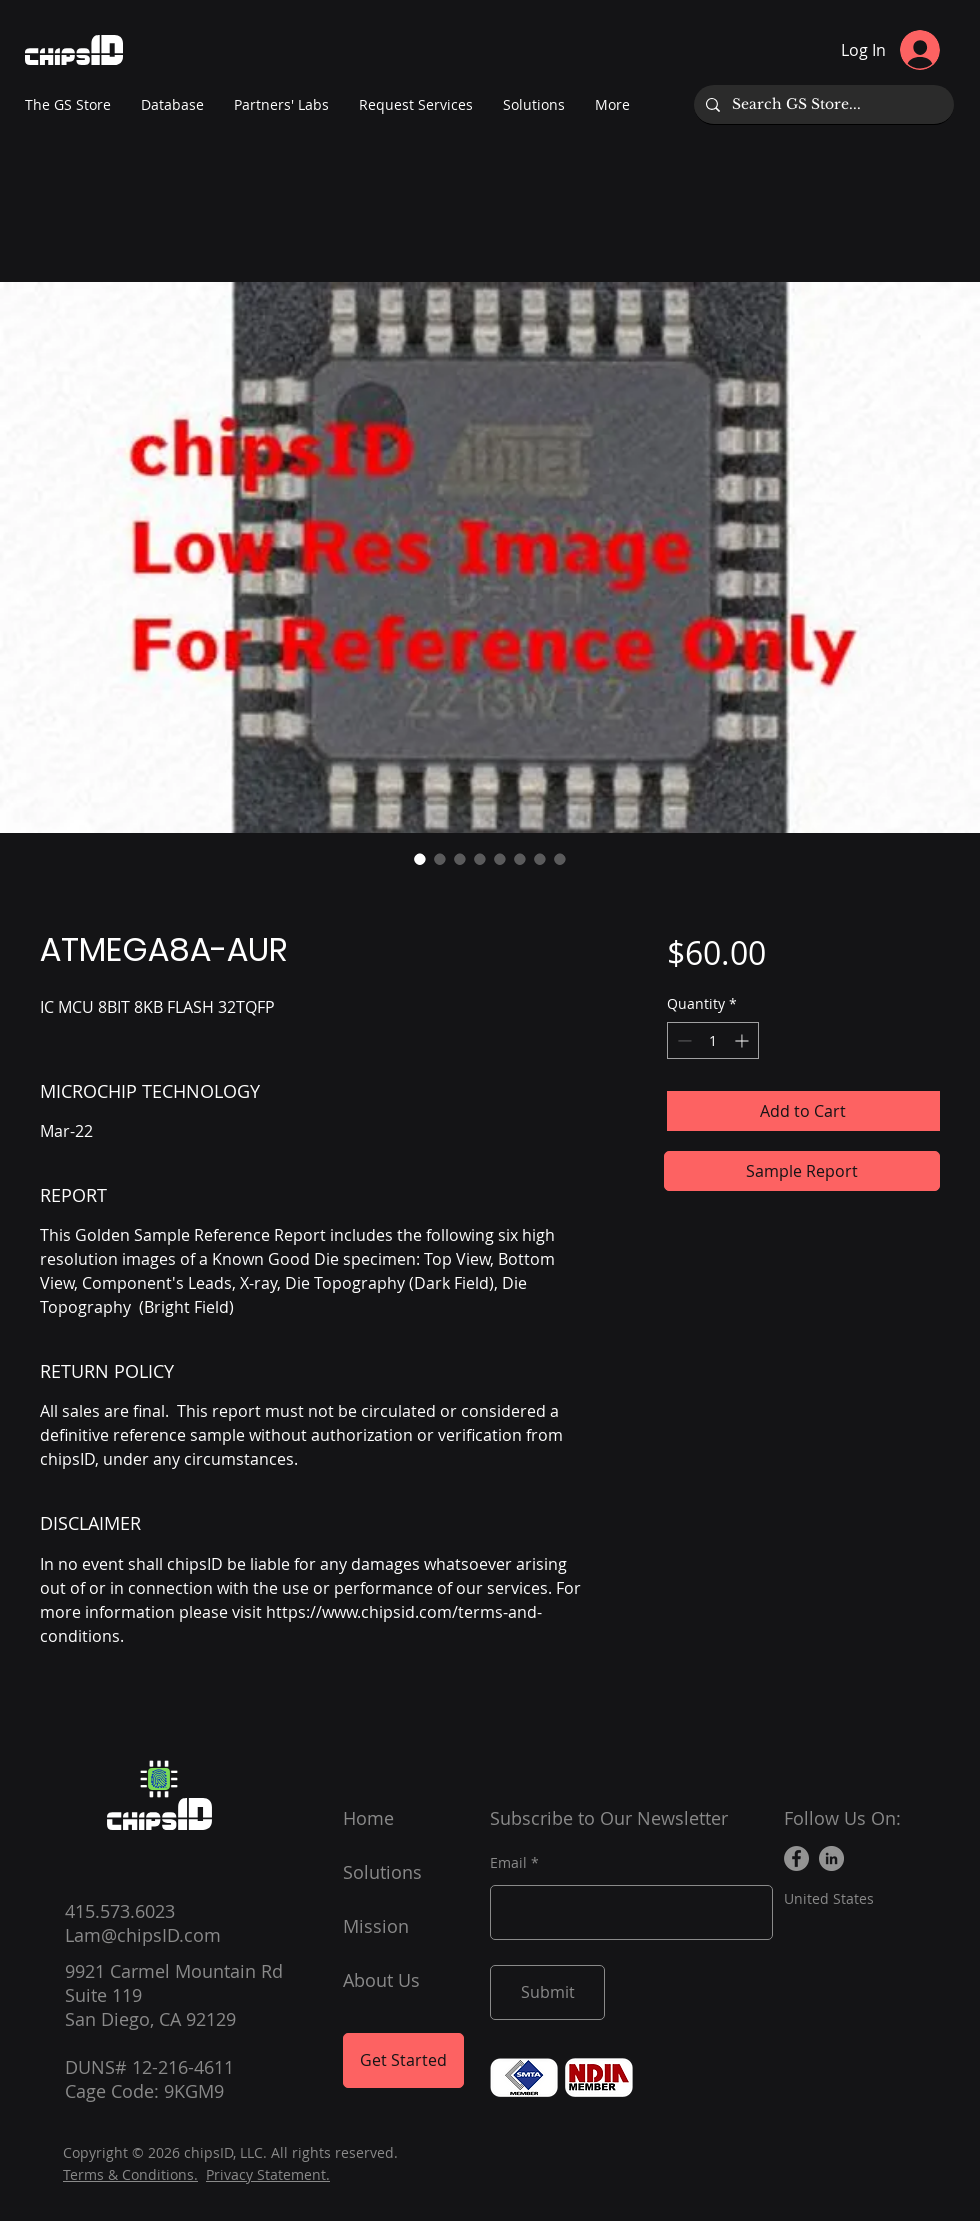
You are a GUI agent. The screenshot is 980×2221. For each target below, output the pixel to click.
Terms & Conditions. (130, 2174)
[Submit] (547, 1992)
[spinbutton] (713, 1040)
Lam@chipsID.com (143, 1935)
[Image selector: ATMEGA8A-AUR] (420, 859)
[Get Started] (403, 2060)
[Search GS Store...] (822, 104)
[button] (281, 105)
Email (508, 1863)
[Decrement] (682, 1040)
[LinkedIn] (831, 1858)
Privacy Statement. (268, 2174)
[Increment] (743, 1040)
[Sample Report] (802, 1171)
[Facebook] (796, 1858)
